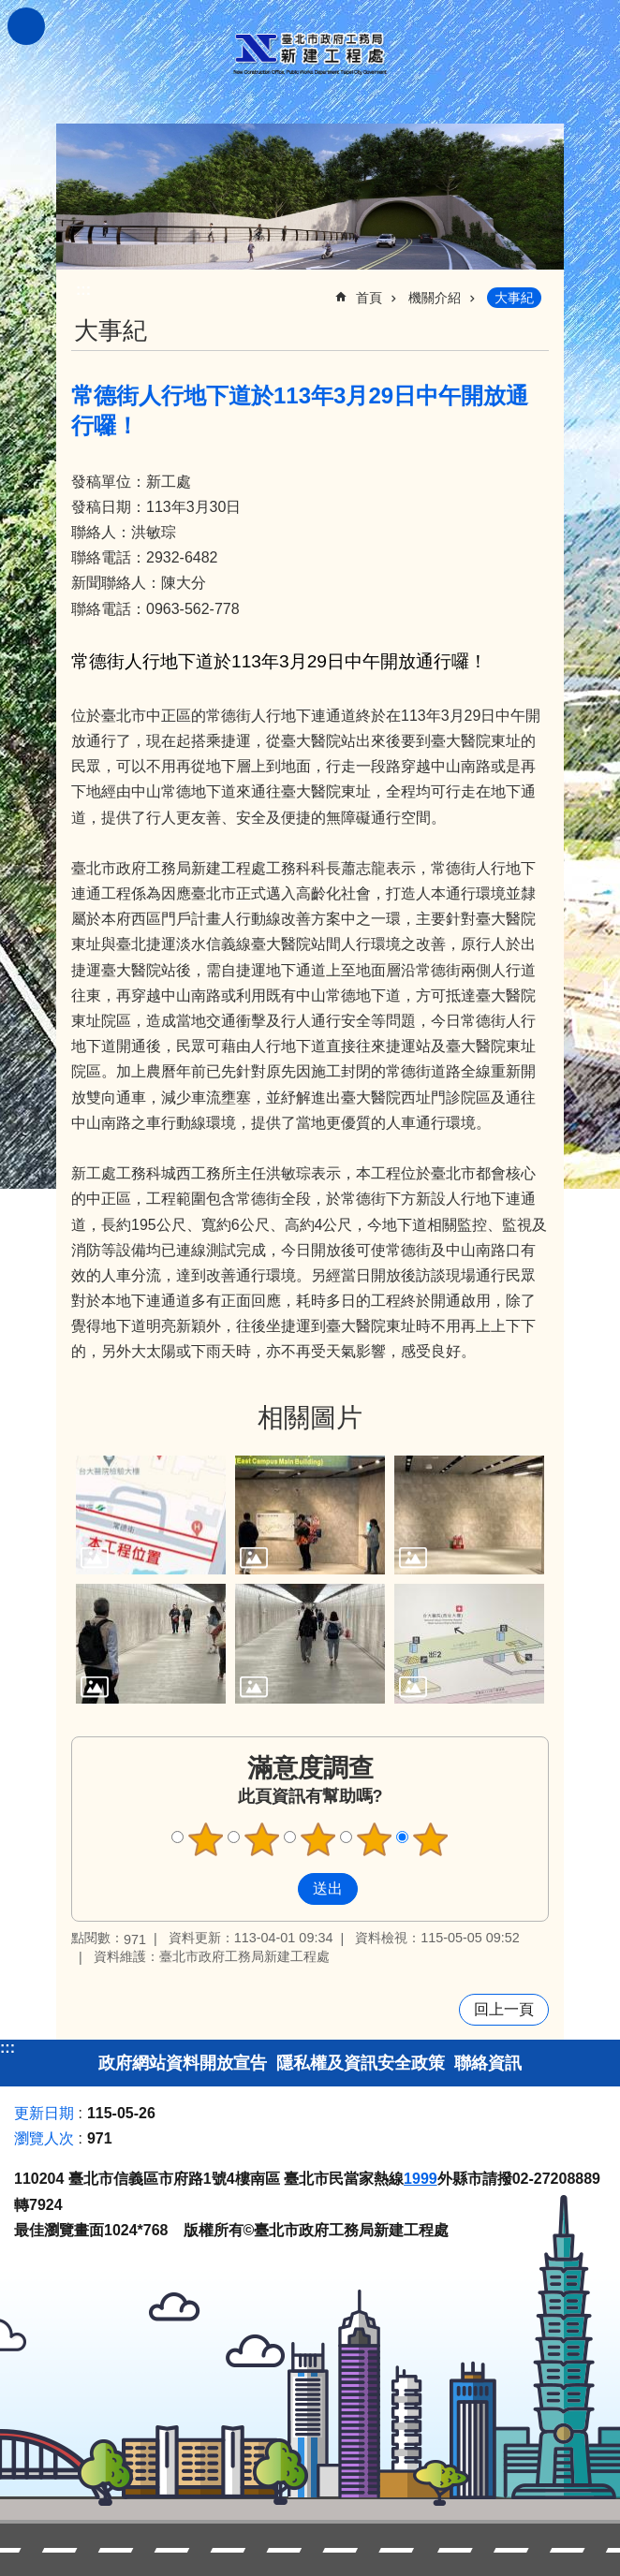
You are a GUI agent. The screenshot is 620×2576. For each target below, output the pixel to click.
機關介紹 (434, 297)
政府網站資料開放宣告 (182, 2063)
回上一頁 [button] (504, 2009)
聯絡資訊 (488, 2063)
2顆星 (262, 1839)
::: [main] (83, 290)
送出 (280, 1889)
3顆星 (318, 1839)
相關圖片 (310, 1417)
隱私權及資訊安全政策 (360, 2063)
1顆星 (206, 1839)
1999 (420, 2179)
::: (7, 2048)
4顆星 (374, 1839)
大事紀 (514, 297)
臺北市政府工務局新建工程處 (310, 54)
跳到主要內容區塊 (9, 9)
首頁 (369, 297)
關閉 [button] (26, 26)
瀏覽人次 (44, 2138)
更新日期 (44, 2113)
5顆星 (431, 1839)
